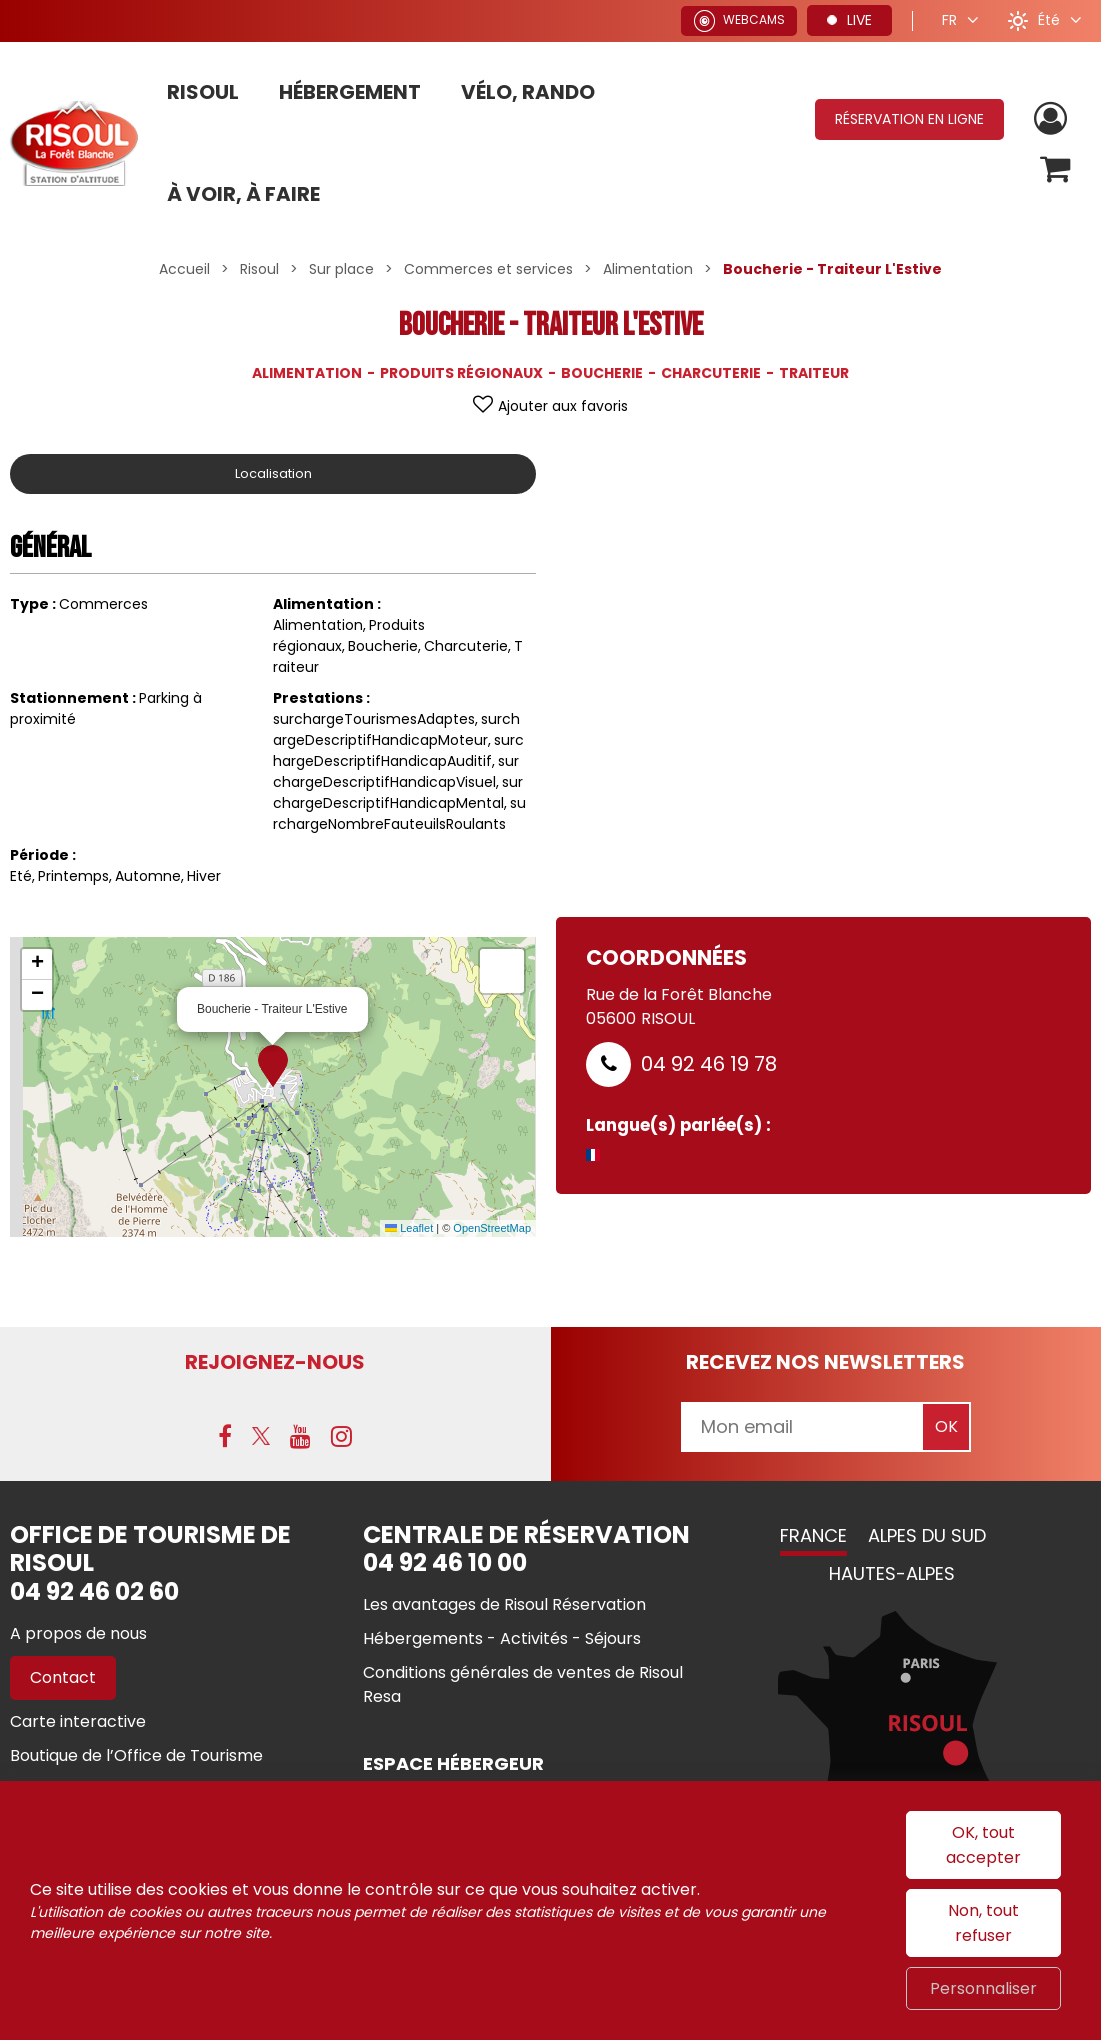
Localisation (273, 473)
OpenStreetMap (492, 1228)
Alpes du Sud (927, 1536)
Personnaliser (983, 1988)
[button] (1054, 170)
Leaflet (409, 1228)
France (813, 1536)
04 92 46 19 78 (709, 1064)
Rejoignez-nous (275, 1362)
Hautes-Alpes (892, 1574)
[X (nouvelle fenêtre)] (261, 1437)
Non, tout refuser (983, 1923)
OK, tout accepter (983, 1845)
